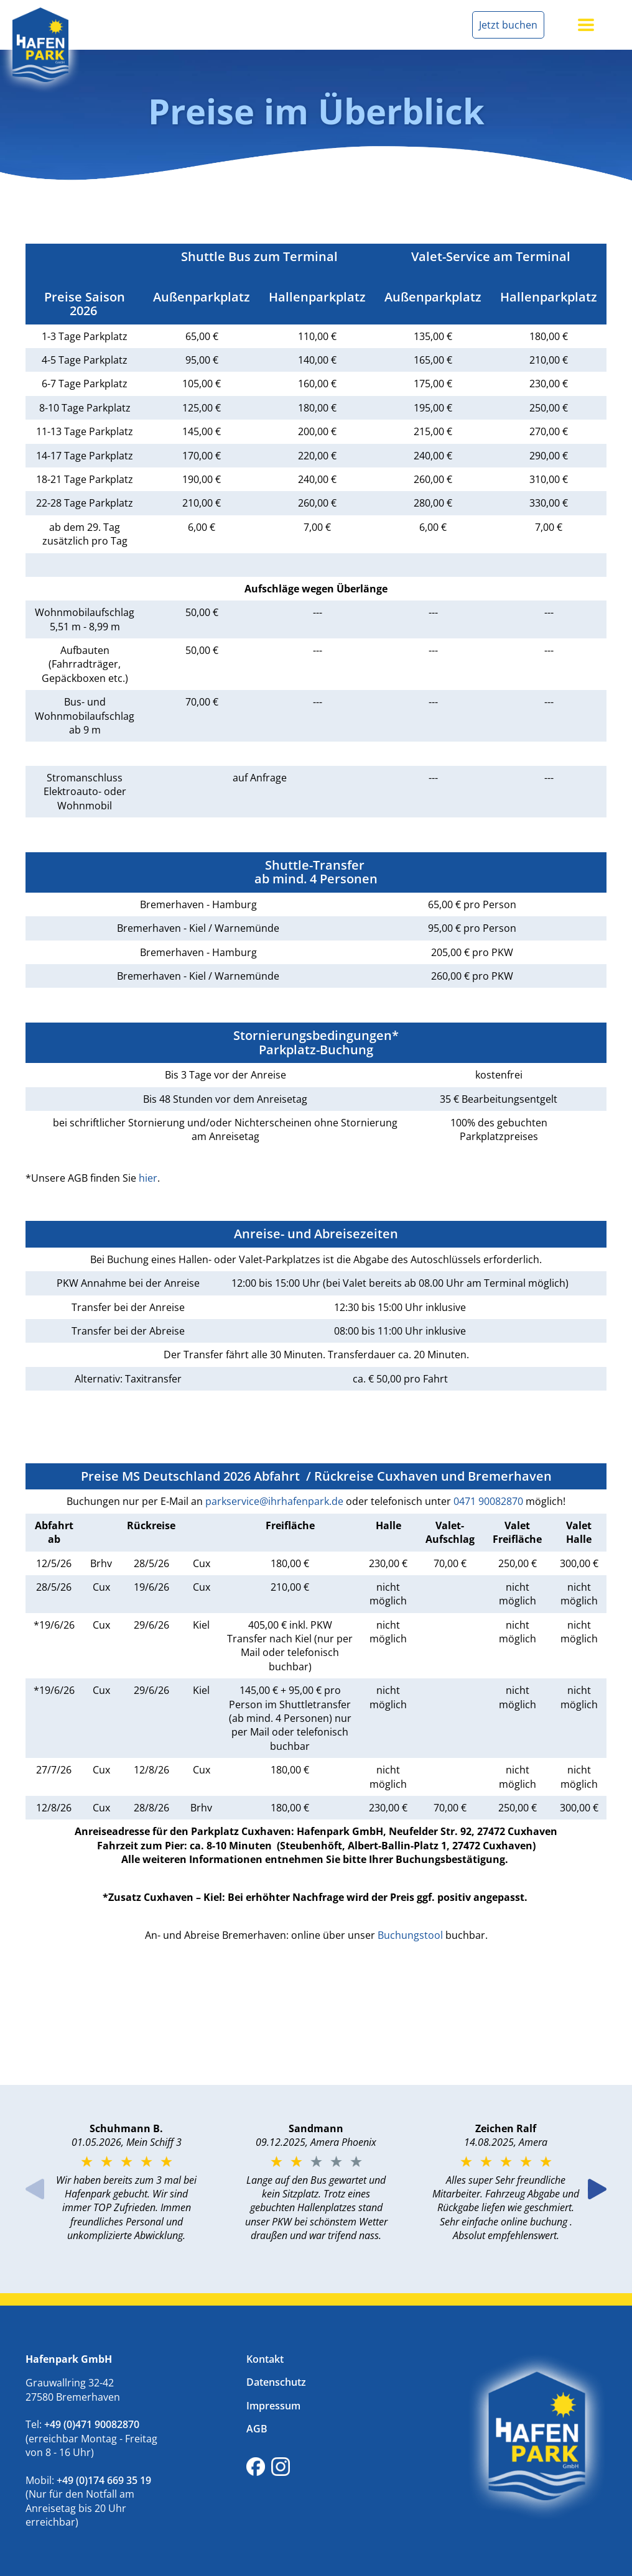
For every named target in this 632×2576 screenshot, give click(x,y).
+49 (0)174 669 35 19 (105, 2480)
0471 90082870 (488, 1501)
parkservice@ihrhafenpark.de (274, 1501)
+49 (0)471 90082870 (92, 2424)
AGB (256, 2429)
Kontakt (265, 2359)
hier (148, 1178)
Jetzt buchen (508, 25)
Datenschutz (276, 2382)
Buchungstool (410, 1935)
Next (597, 2188)
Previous (35, 2188)
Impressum (273, 2406)
